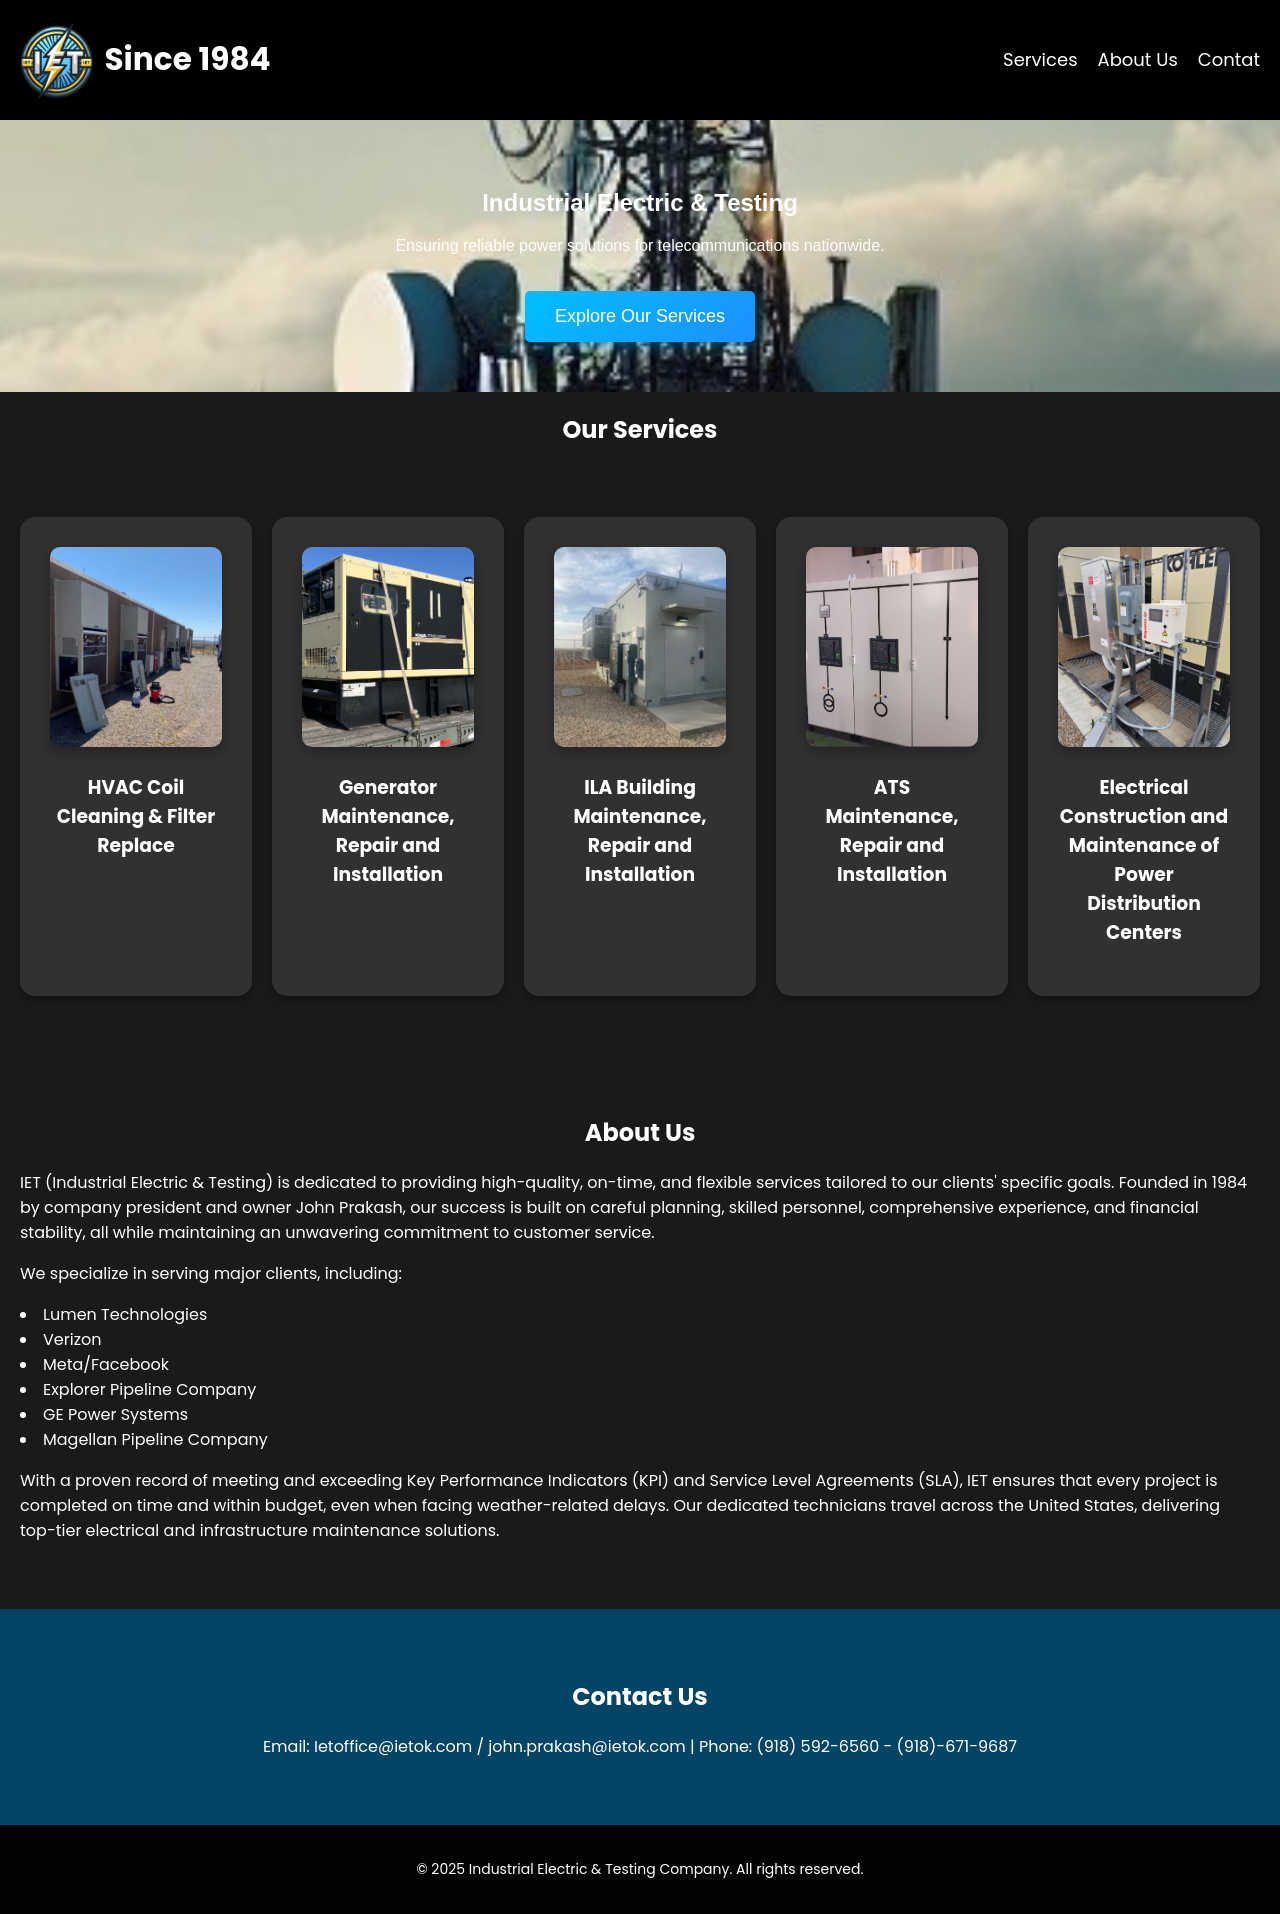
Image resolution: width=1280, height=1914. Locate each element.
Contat (1229, 59)
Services (1040, 59)
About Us (1138, 59)
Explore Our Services (640, 316)
